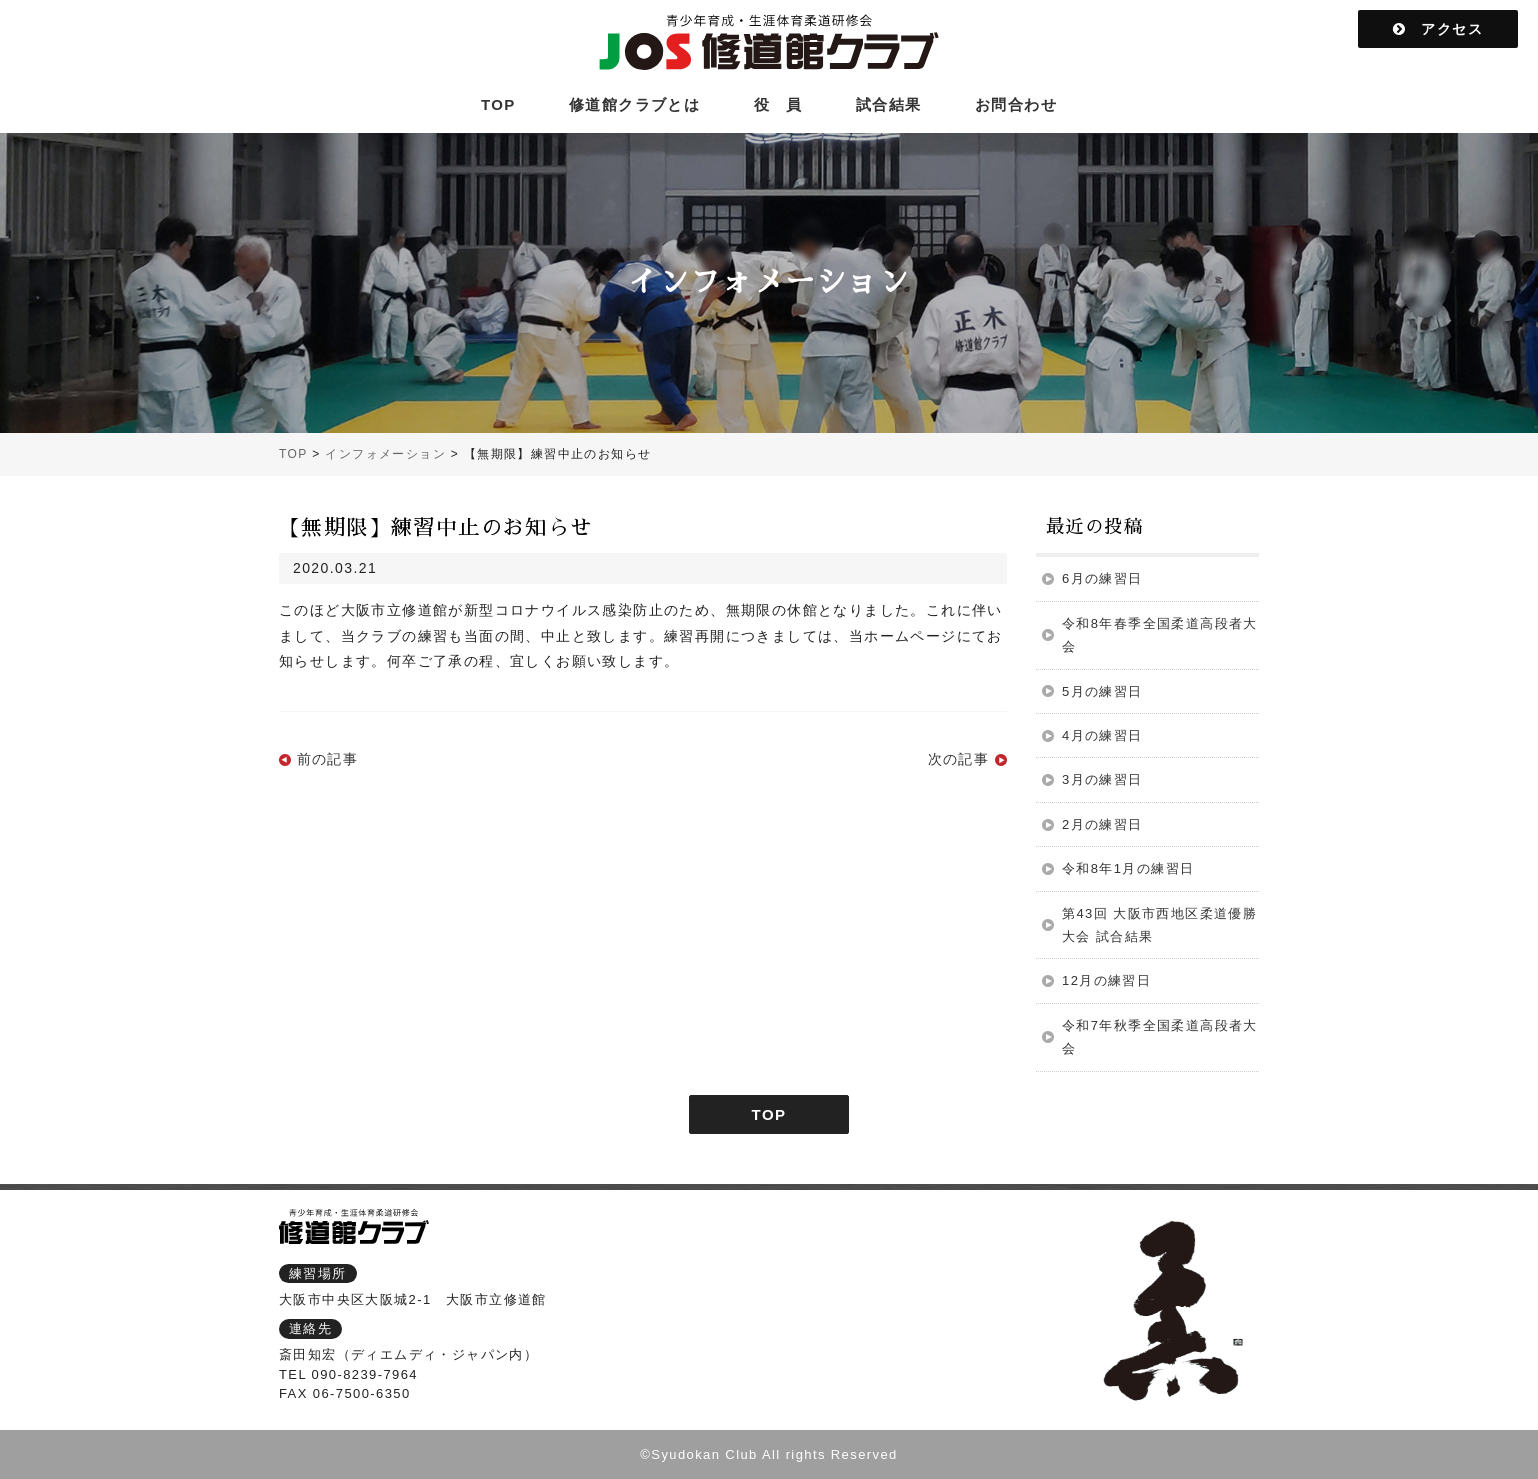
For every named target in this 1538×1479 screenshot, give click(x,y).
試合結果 (889, 104)
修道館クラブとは (634, 104)
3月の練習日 (1102, 779)
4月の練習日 (1102, 735)
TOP (498, 104)
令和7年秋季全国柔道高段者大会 (1160, 1037)
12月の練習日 (1106, 980)
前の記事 (328, 759)
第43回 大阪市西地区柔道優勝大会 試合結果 (1159, 925)
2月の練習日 (1102, 824)
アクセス (1438, 29)
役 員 (778, 104)
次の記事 (959, 759)
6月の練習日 (1102, 578)
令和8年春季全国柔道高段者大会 (1160, 635)
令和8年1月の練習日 (1128, 868)
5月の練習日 (1102, 691)
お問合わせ (1016, 104)
